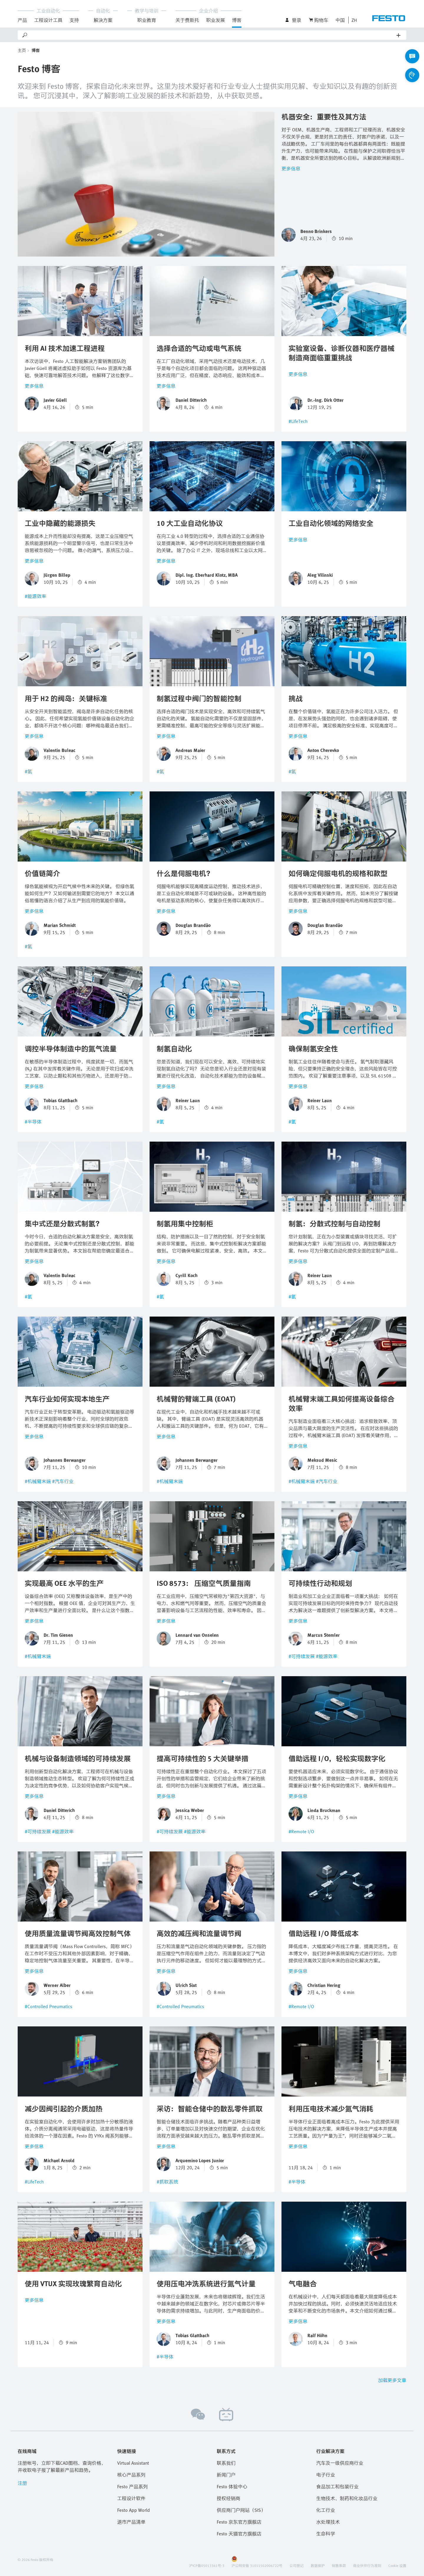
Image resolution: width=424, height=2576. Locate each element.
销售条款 (339, 2565)
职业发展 (215, 20)
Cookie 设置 (397, 2565)
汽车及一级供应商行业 (339, 2462)
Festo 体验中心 (232, 2486)
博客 (236, 20)
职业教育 (146, 20)
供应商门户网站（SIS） (241, 2510)
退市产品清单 (131, 2521)
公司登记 (296, 2565)
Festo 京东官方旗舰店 (239, 2521)
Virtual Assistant (133, 2462)
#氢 (28, 771)
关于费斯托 (187, 20)
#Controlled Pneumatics (48, 2006)
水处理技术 (328, 2521)
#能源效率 (35, 596)
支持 (74, 20)
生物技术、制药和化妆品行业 (346, 2498)
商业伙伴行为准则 (367, 2565)
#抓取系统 (167, 2181)
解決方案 (103, 20)
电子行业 (325, 2474)
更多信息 (290, 168)
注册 (22, 2482)
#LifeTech (298, 421)
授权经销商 (228, 2498)
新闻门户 (226, 2474)
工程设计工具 (48, 20)
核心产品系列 (131, 2474)
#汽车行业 (63, 1481)
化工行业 (325, 2510)
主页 (22, 50)
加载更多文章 (392, 2380)
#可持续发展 (302, 1656)
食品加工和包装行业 (337, 2486)
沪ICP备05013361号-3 (206, 2565)
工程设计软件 (131, 2498)
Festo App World (133, 2510)
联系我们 (226, 2462)
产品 (22, 20)
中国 (340, 20)
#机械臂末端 (38, 1481)
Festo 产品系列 (132, 2486)
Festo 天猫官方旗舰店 (239, 2533)
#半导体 (33, 1121)
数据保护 (318, 2565)
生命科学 (325, 2533)
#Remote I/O (301, 1831)
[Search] (212, 35)
